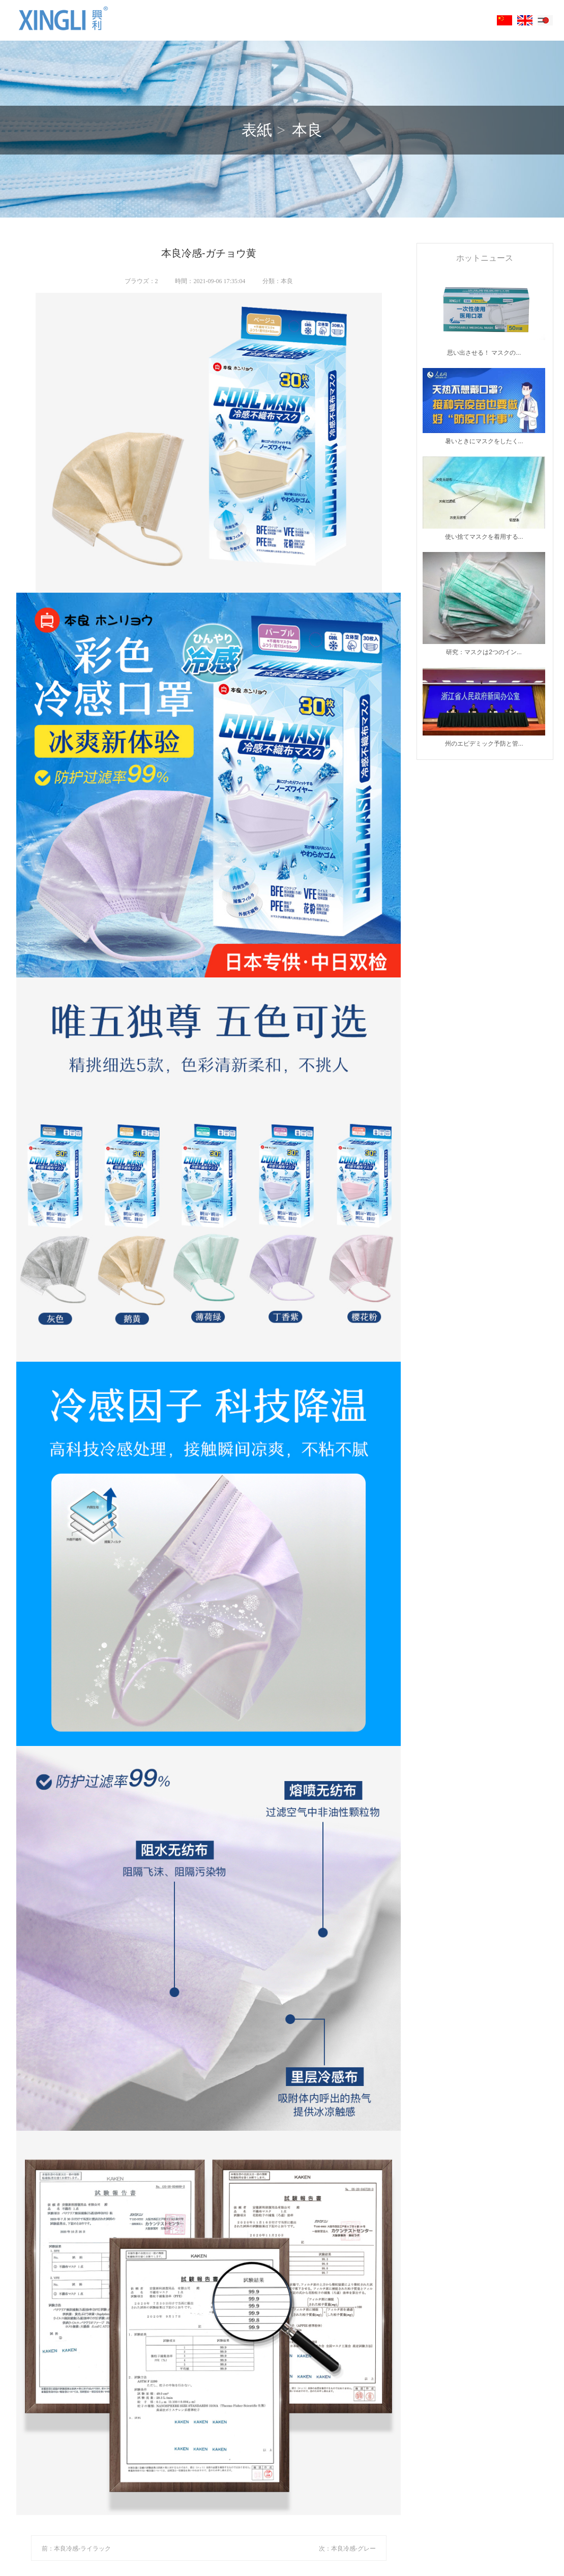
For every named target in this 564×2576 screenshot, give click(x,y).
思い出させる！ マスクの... (484, 353)
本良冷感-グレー (353, 2548)
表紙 (257, 129)
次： (325, 2548)
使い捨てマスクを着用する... (484, 537)
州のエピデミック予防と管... (484, 744)
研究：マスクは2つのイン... (484, 652)
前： (48, 2548)
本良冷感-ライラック (82, 2548)
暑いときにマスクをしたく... (484, 441)
